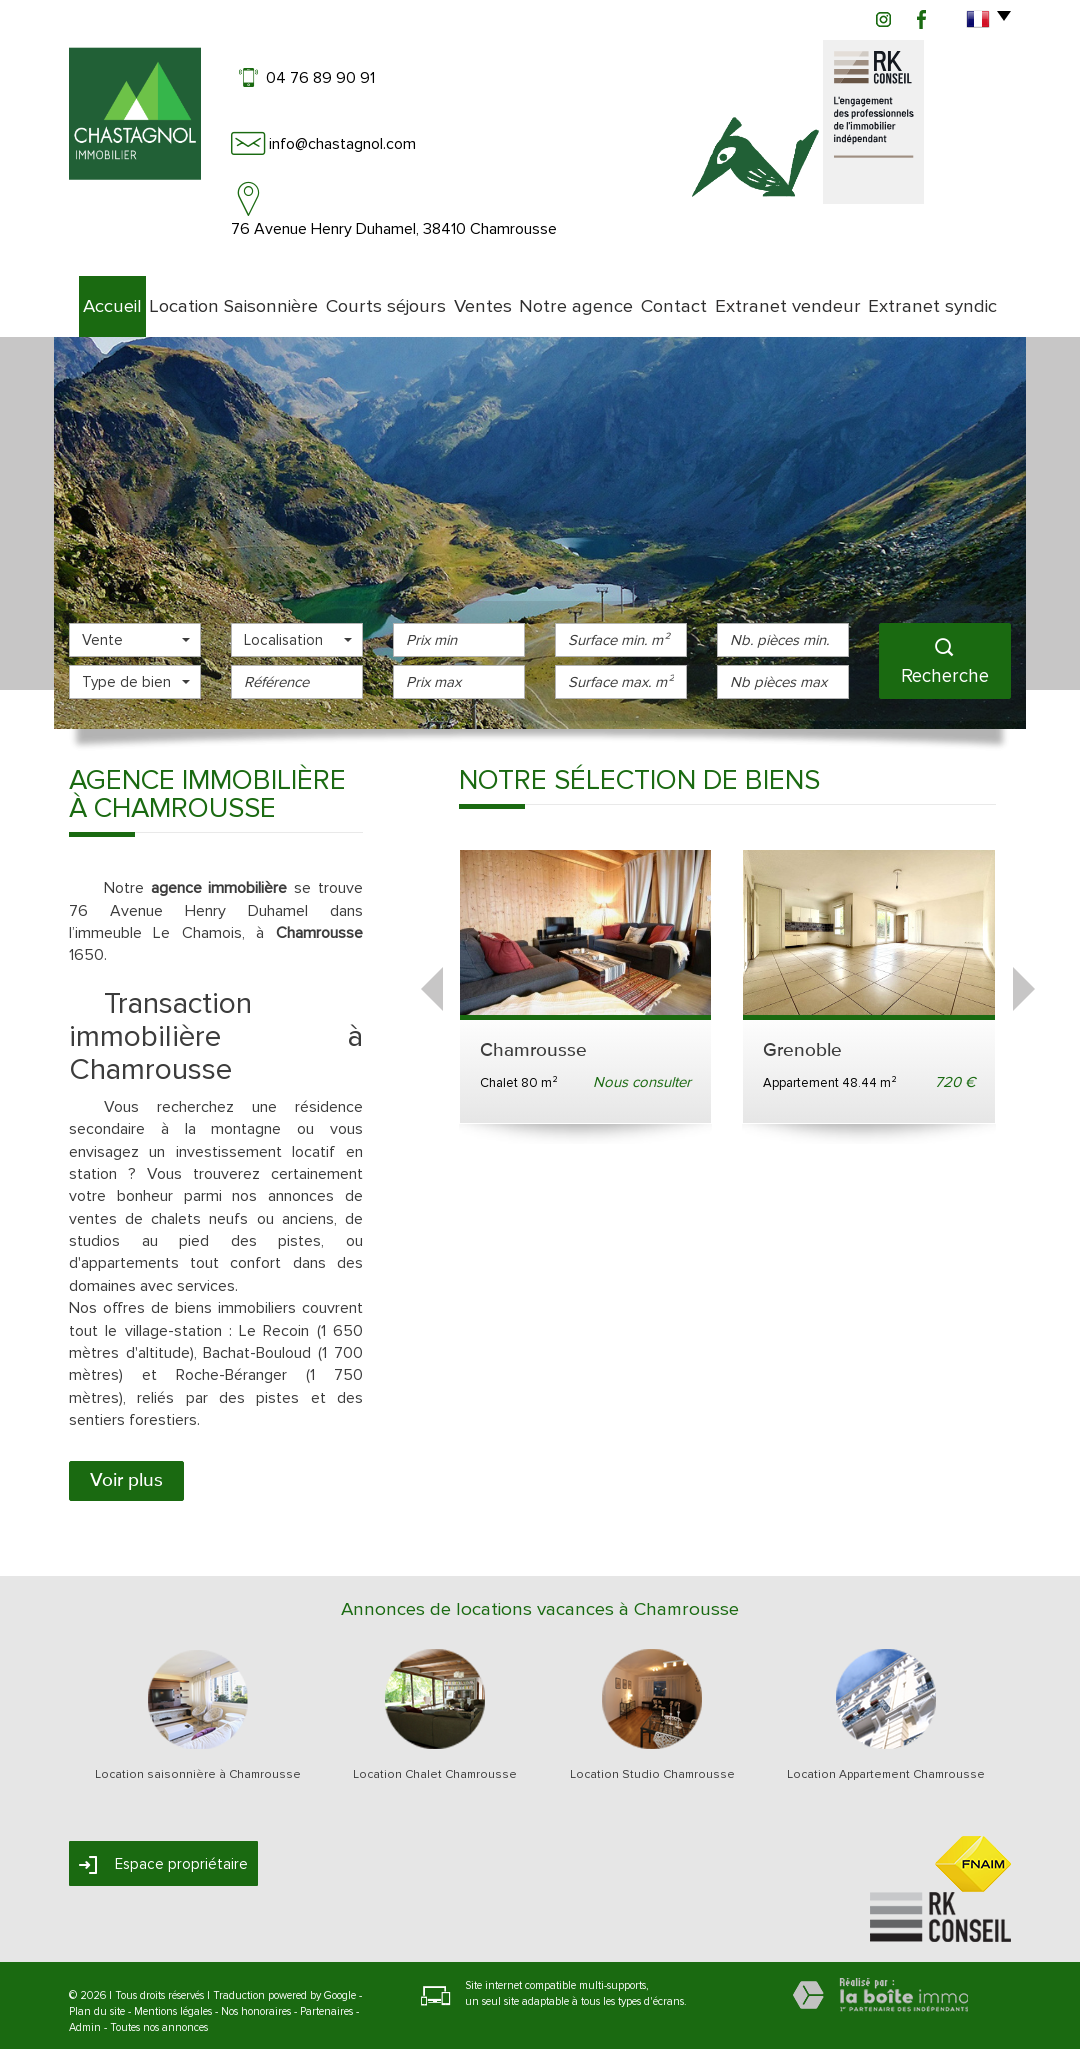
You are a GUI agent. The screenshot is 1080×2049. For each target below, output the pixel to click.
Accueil (101, 295)
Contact (699, 295)
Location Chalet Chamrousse (435, 1764)
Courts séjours (374, 295)
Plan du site (97, 2000)
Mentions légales (173, 2000)
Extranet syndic (958, 295)
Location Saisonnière (229, 295)
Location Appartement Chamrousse (886, 1764)
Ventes (483, 295)
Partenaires (326, 2000)
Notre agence (588, 295)
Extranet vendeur (820, 295)
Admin (85, 2016)
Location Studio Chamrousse (652, 1764)
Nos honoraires (256, 2000)
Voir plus (126, 1468)
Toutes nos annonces (159, 2016)
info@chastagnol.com (342, 144)
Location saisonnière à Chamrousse (198, 1764)
